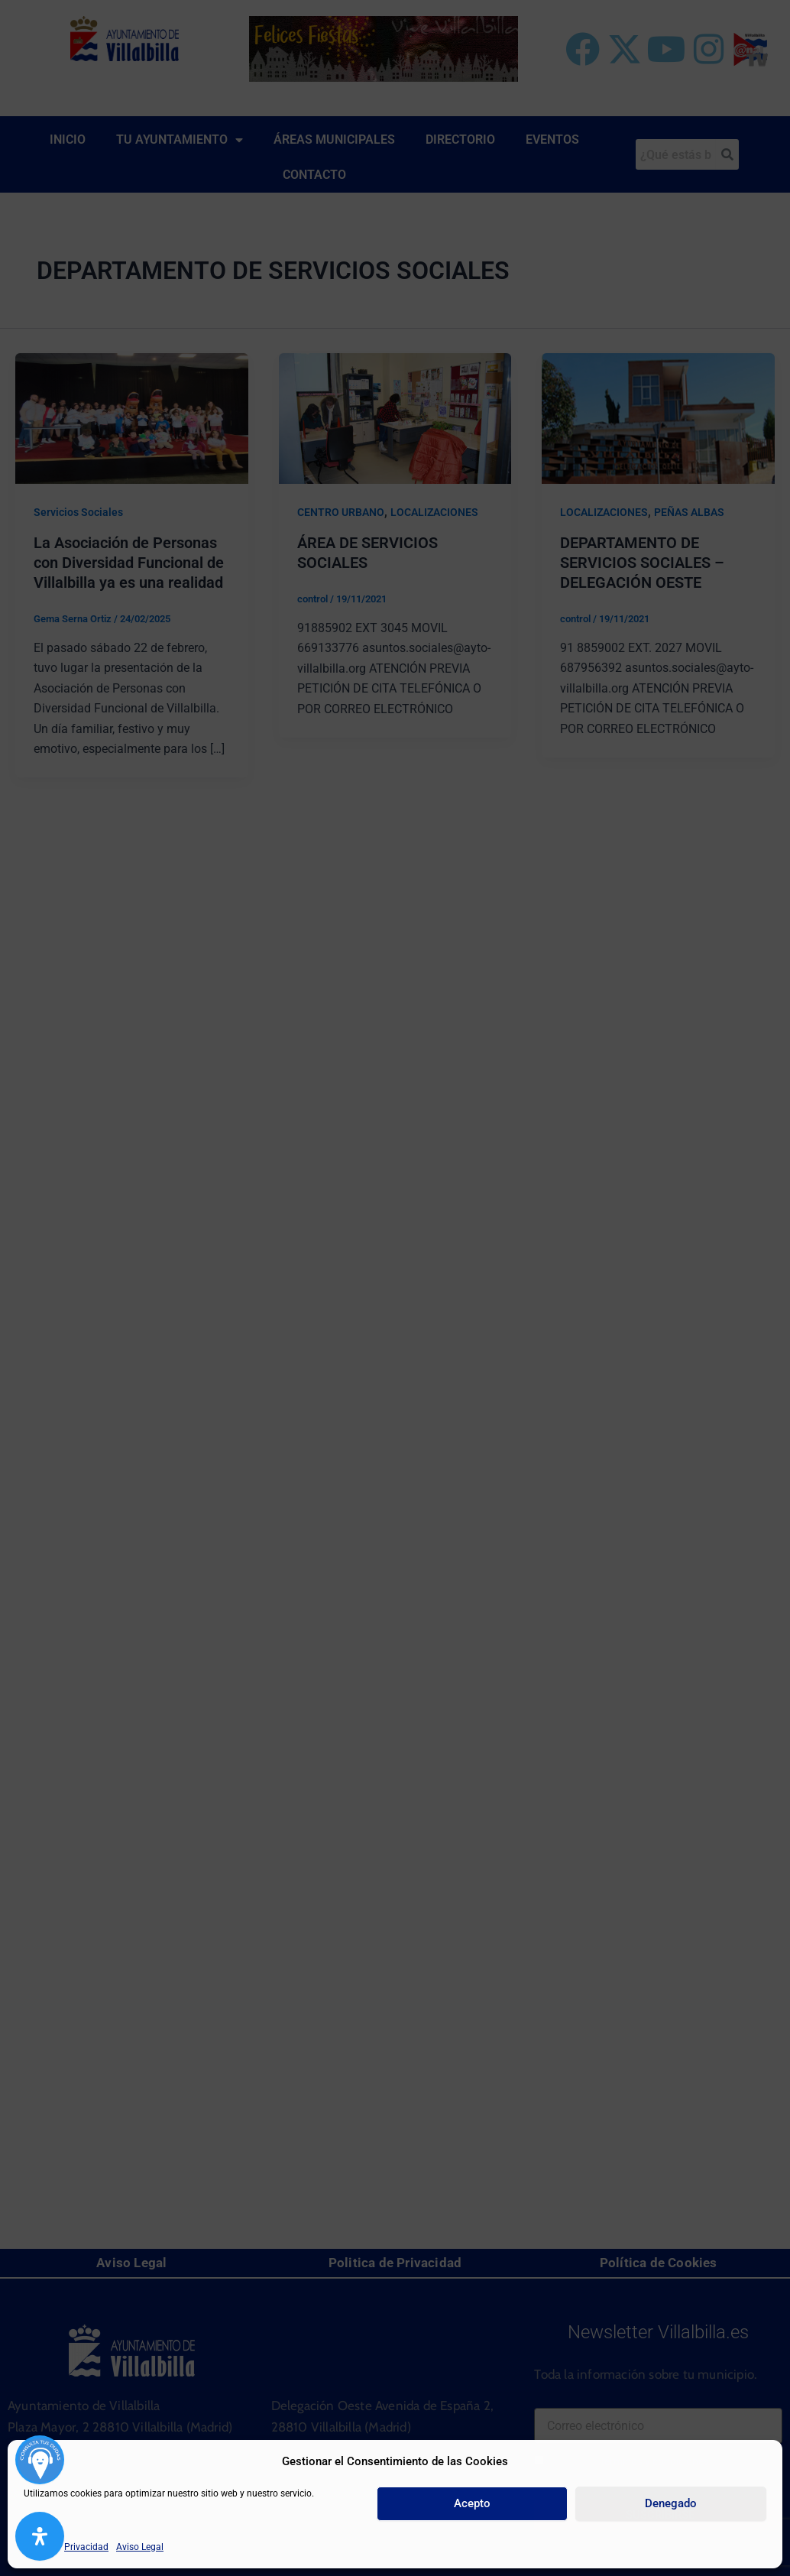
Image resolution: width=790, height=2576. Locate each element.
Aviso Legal (140, 2547)
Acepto (472, 2503)
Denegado (671, 2503)
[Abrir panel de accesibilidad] (39, 2536)
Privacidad (86, 2547)
